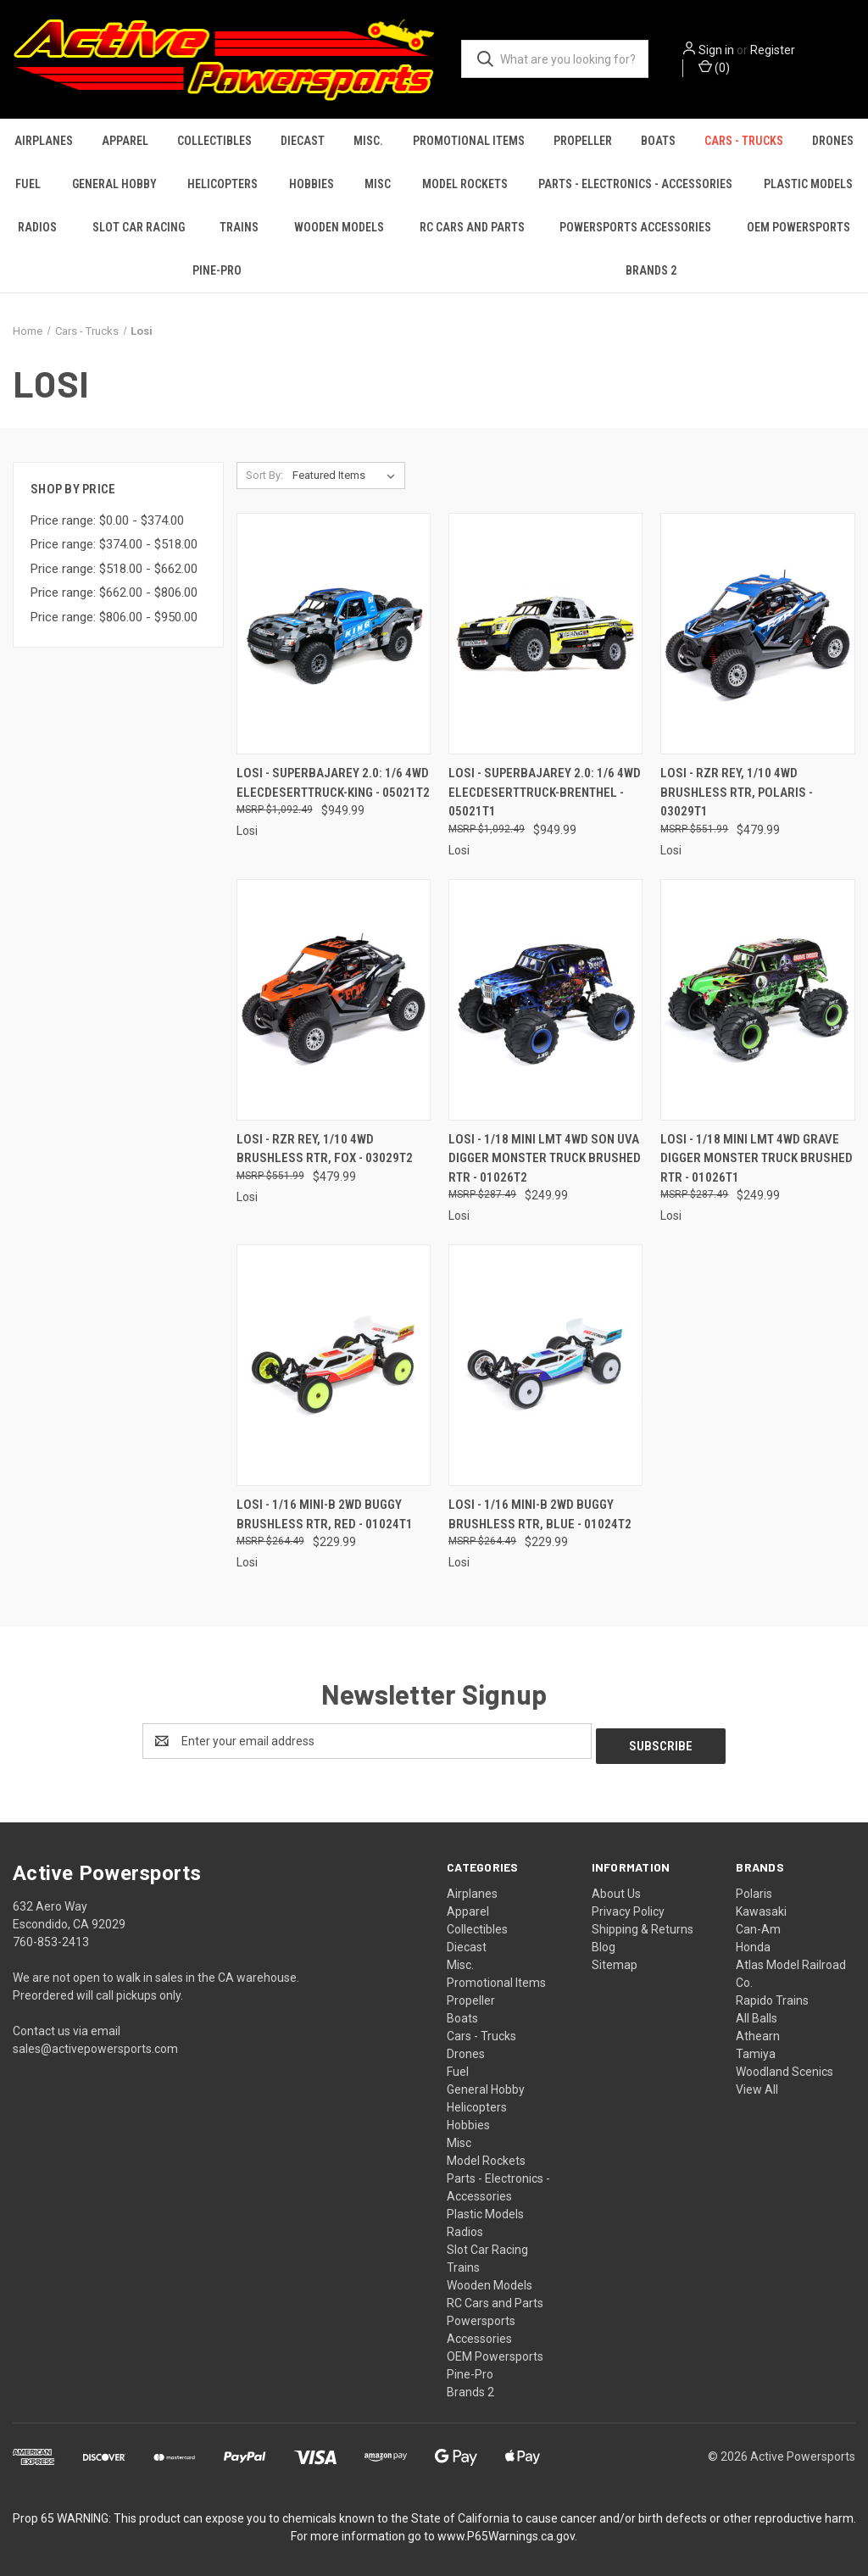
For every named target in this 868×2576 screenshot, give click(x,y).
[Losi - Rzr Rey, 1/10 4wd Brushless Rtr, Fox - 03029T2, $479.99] (333, 999)
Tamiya (756, 2049)
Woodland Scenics (784, 2066)
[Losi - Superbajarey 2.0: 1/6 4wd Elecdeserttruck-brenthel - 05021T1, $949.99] (545, 633)
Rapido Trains (772, 1995)
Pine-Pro (217, 270)
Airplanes (43, 140)
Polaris (754, 1888)
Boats (658, 140)
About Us (616, 1888)
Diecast (303, 140)
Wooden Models (339, 227)
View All (757, 2084)
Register (772, 50)
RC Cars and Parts (472, 227)
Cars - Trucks (743, 140)
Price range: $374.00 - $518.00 (114, 544)
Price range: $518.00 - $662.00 (114, 568)
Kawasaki (761, 1906)
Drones (833, 140)
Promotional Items (469, 140)
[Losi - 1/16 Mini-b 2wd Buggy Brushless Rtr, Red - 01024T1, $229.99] (333, 1365)
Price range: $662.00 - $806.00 (114, 592)
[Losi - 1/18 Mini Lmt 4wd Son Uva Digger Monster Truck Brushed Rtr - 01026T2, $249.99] (545, 999)
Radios (37, 227)
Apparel (125, 140)
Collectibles (214, 140)
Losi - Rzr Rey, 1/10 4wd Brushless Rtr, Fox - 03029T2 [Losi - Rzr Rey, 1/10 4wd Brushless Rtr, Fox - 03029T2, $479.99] (324, 1149)
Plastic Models (808, 184)
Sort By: (264, 475)
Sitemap (614, 1960)
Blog (603, 1942)
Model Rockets (465, 184)
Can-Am (758, 1924)
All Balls (756, 2013)
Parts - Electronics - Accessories (635, 184)
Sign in (716, 50)
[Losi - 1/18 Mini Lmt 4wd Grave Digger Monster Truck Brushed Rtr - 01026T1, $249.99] (757, 999)
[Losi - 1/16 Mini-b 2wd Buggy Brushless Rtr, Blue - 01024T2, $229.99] (545, 1365)
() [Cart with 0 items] (714, 67)
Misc (377, 184)
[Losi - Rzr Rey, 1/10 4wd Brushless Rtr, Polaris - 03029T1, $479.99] (757, 633)
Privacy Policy (628, 1906)
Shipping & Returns (642, 1924)
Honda (753, 1942)
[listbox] (347, 475)
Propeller (583, 140)
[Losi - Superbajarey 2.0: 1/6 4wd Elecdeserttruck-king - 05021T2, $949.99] (333, 633)
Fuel (28, 184)
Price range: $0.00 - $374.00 (107, 520)
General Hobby (114, 184)
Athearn (758, 2031)
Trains (239, 227)
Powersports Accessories (635, 227)
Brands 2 (651, 270)
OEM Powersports (495, 2351)
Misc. (368, 140)
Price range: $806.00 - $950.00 (114, 617)
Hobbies (311, 184)
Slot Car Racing (138, 227)
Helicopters (222, 184)
